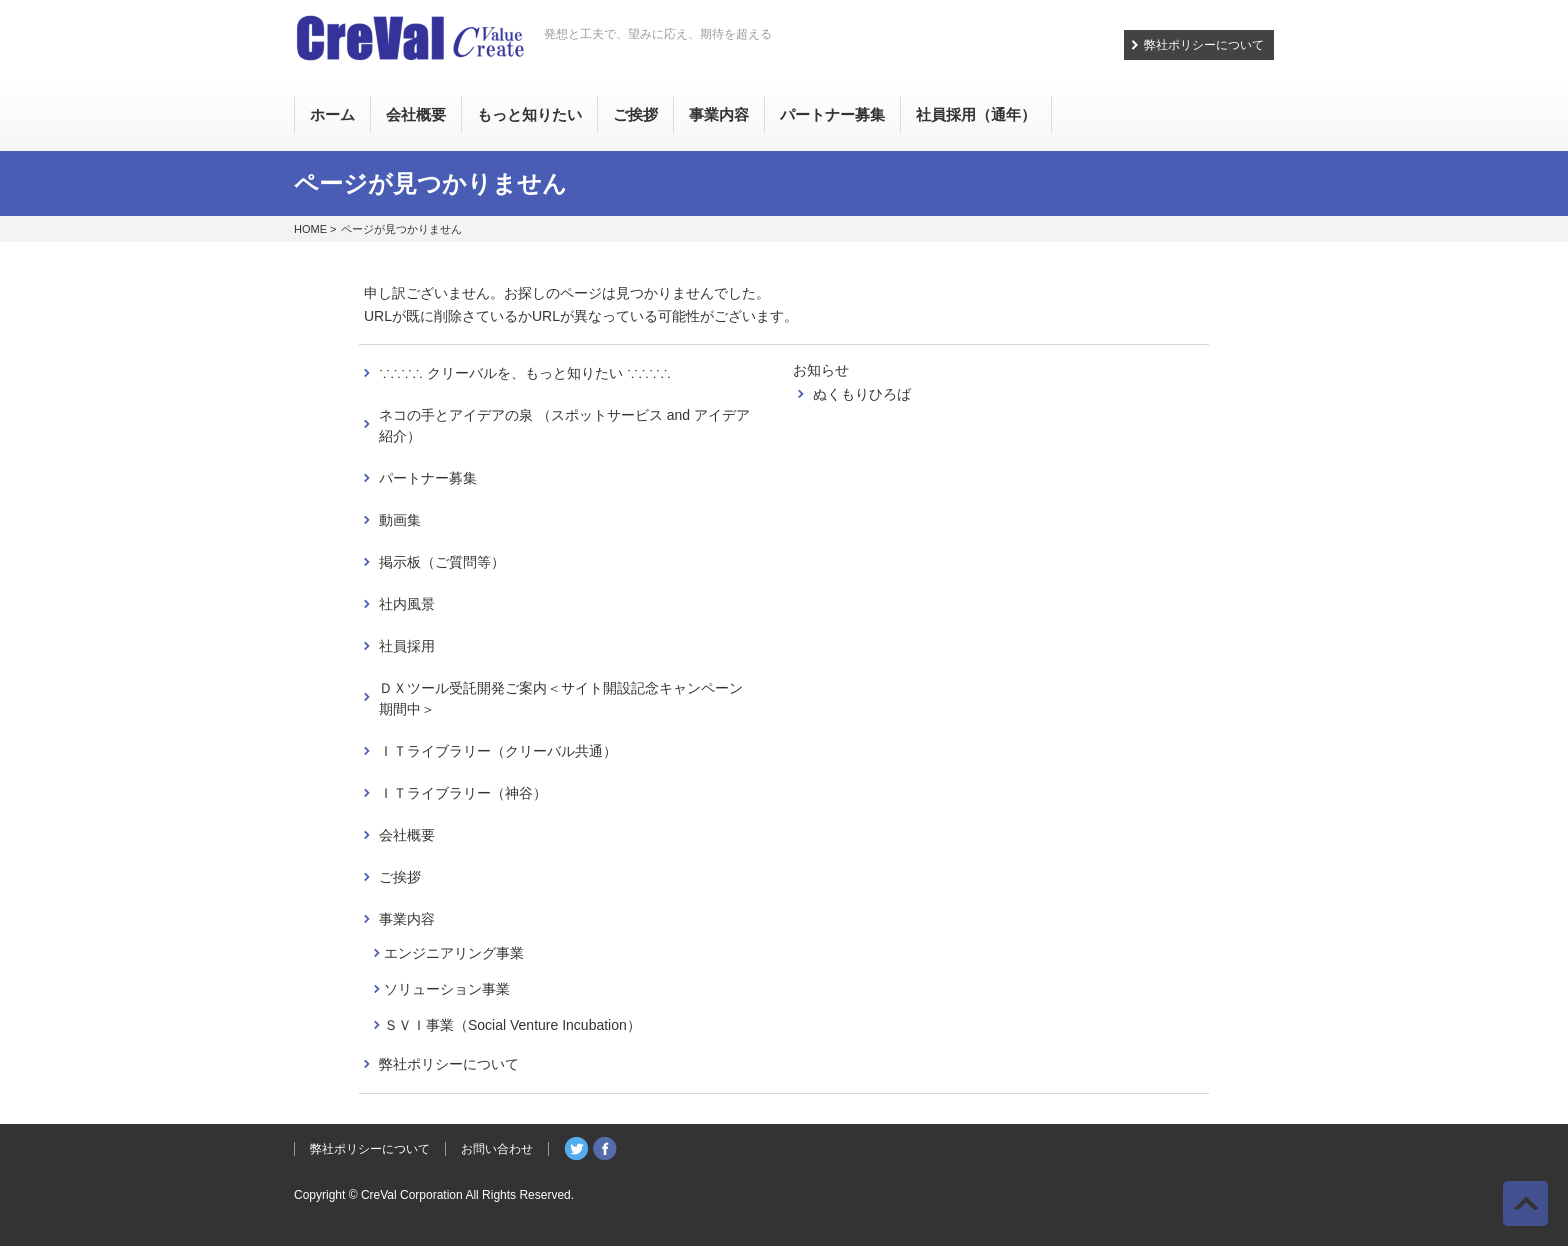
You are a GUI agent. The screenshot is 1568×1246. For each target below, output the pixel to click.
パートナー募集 (428, 478)
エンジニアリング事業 (454, 953)
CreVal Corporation (412, 1195)
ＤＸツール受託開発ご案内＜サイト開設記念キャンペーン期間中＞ (561, 698)
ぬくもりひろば (862, 394)
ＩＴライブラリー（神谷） (463, 793)
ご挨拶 (400, 877)
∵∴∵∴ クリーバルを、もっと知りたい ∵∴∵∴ (525, 373)
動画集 (400, 520)
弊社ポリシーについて (1204, 45)
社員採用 (407, 646)
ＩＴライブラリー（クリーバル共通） (498, 751)
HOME (310, 229)
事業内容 (407, 919)
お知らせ (821, 370)
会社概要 (407, 835)
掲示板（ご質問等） (442, 562)
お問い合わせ (497, 1149)
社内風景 (407, 604)
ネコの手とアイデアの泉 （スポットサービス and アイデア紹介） (564, 425)
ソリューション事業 (447, 989)
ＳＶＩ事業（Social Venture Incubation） (512, 1025)
